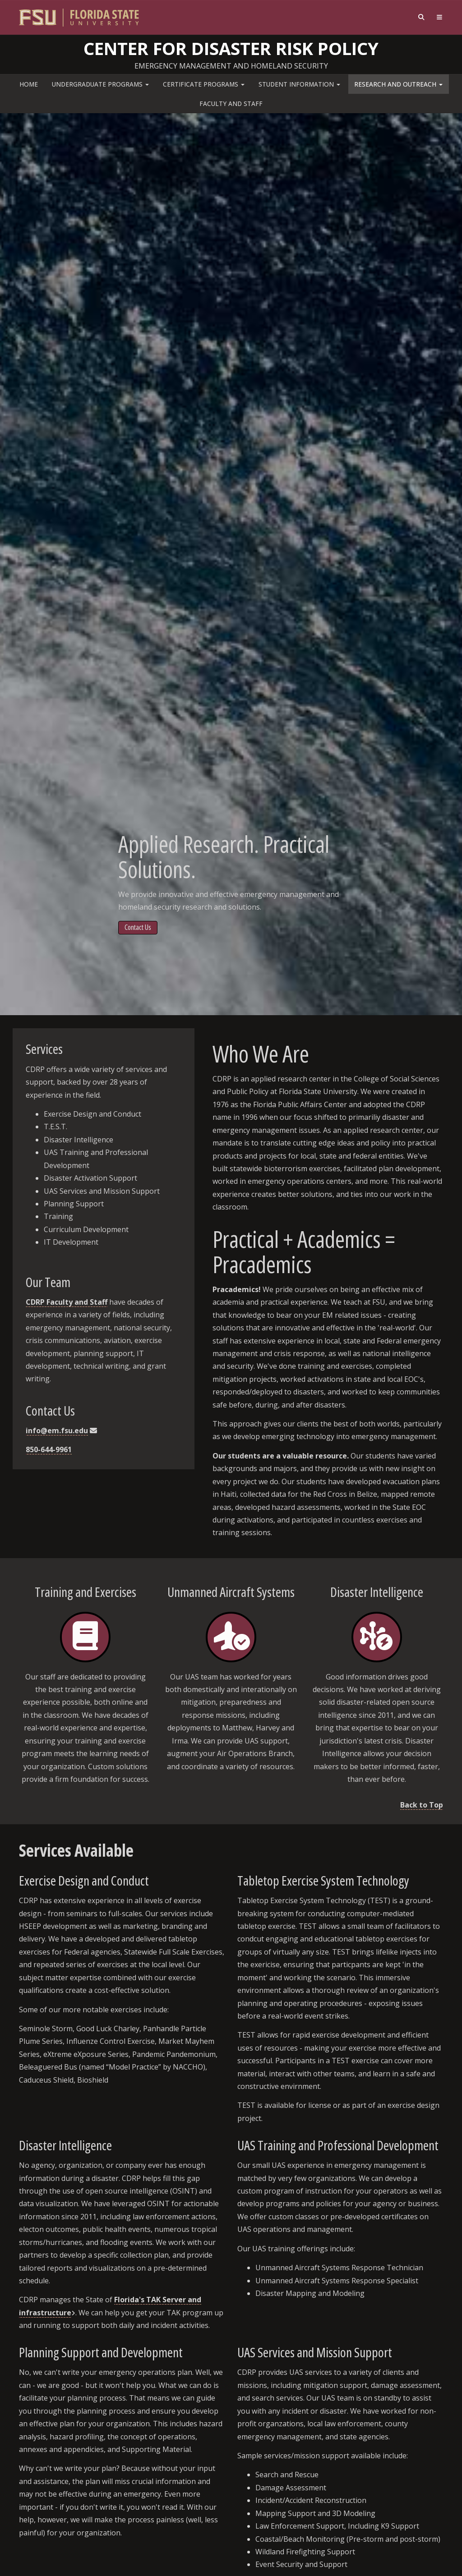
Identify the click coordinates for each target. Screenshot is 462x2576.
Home (28, 84)
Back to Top (421, 1805)
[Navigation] (439, 17)
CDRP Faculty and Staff (66, 1302)
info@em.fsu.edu (57, 1430)
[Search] (421, 17)
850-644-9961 (49, 1449)
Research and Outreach (398, 84)
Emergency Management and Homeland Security (231, 66)
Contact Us (138, 927)
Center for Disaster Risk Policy (231, 48)
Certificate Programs (204, 84)
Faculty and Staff (231, 103)
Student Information (299, 84)
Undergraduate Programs (100, 84)
